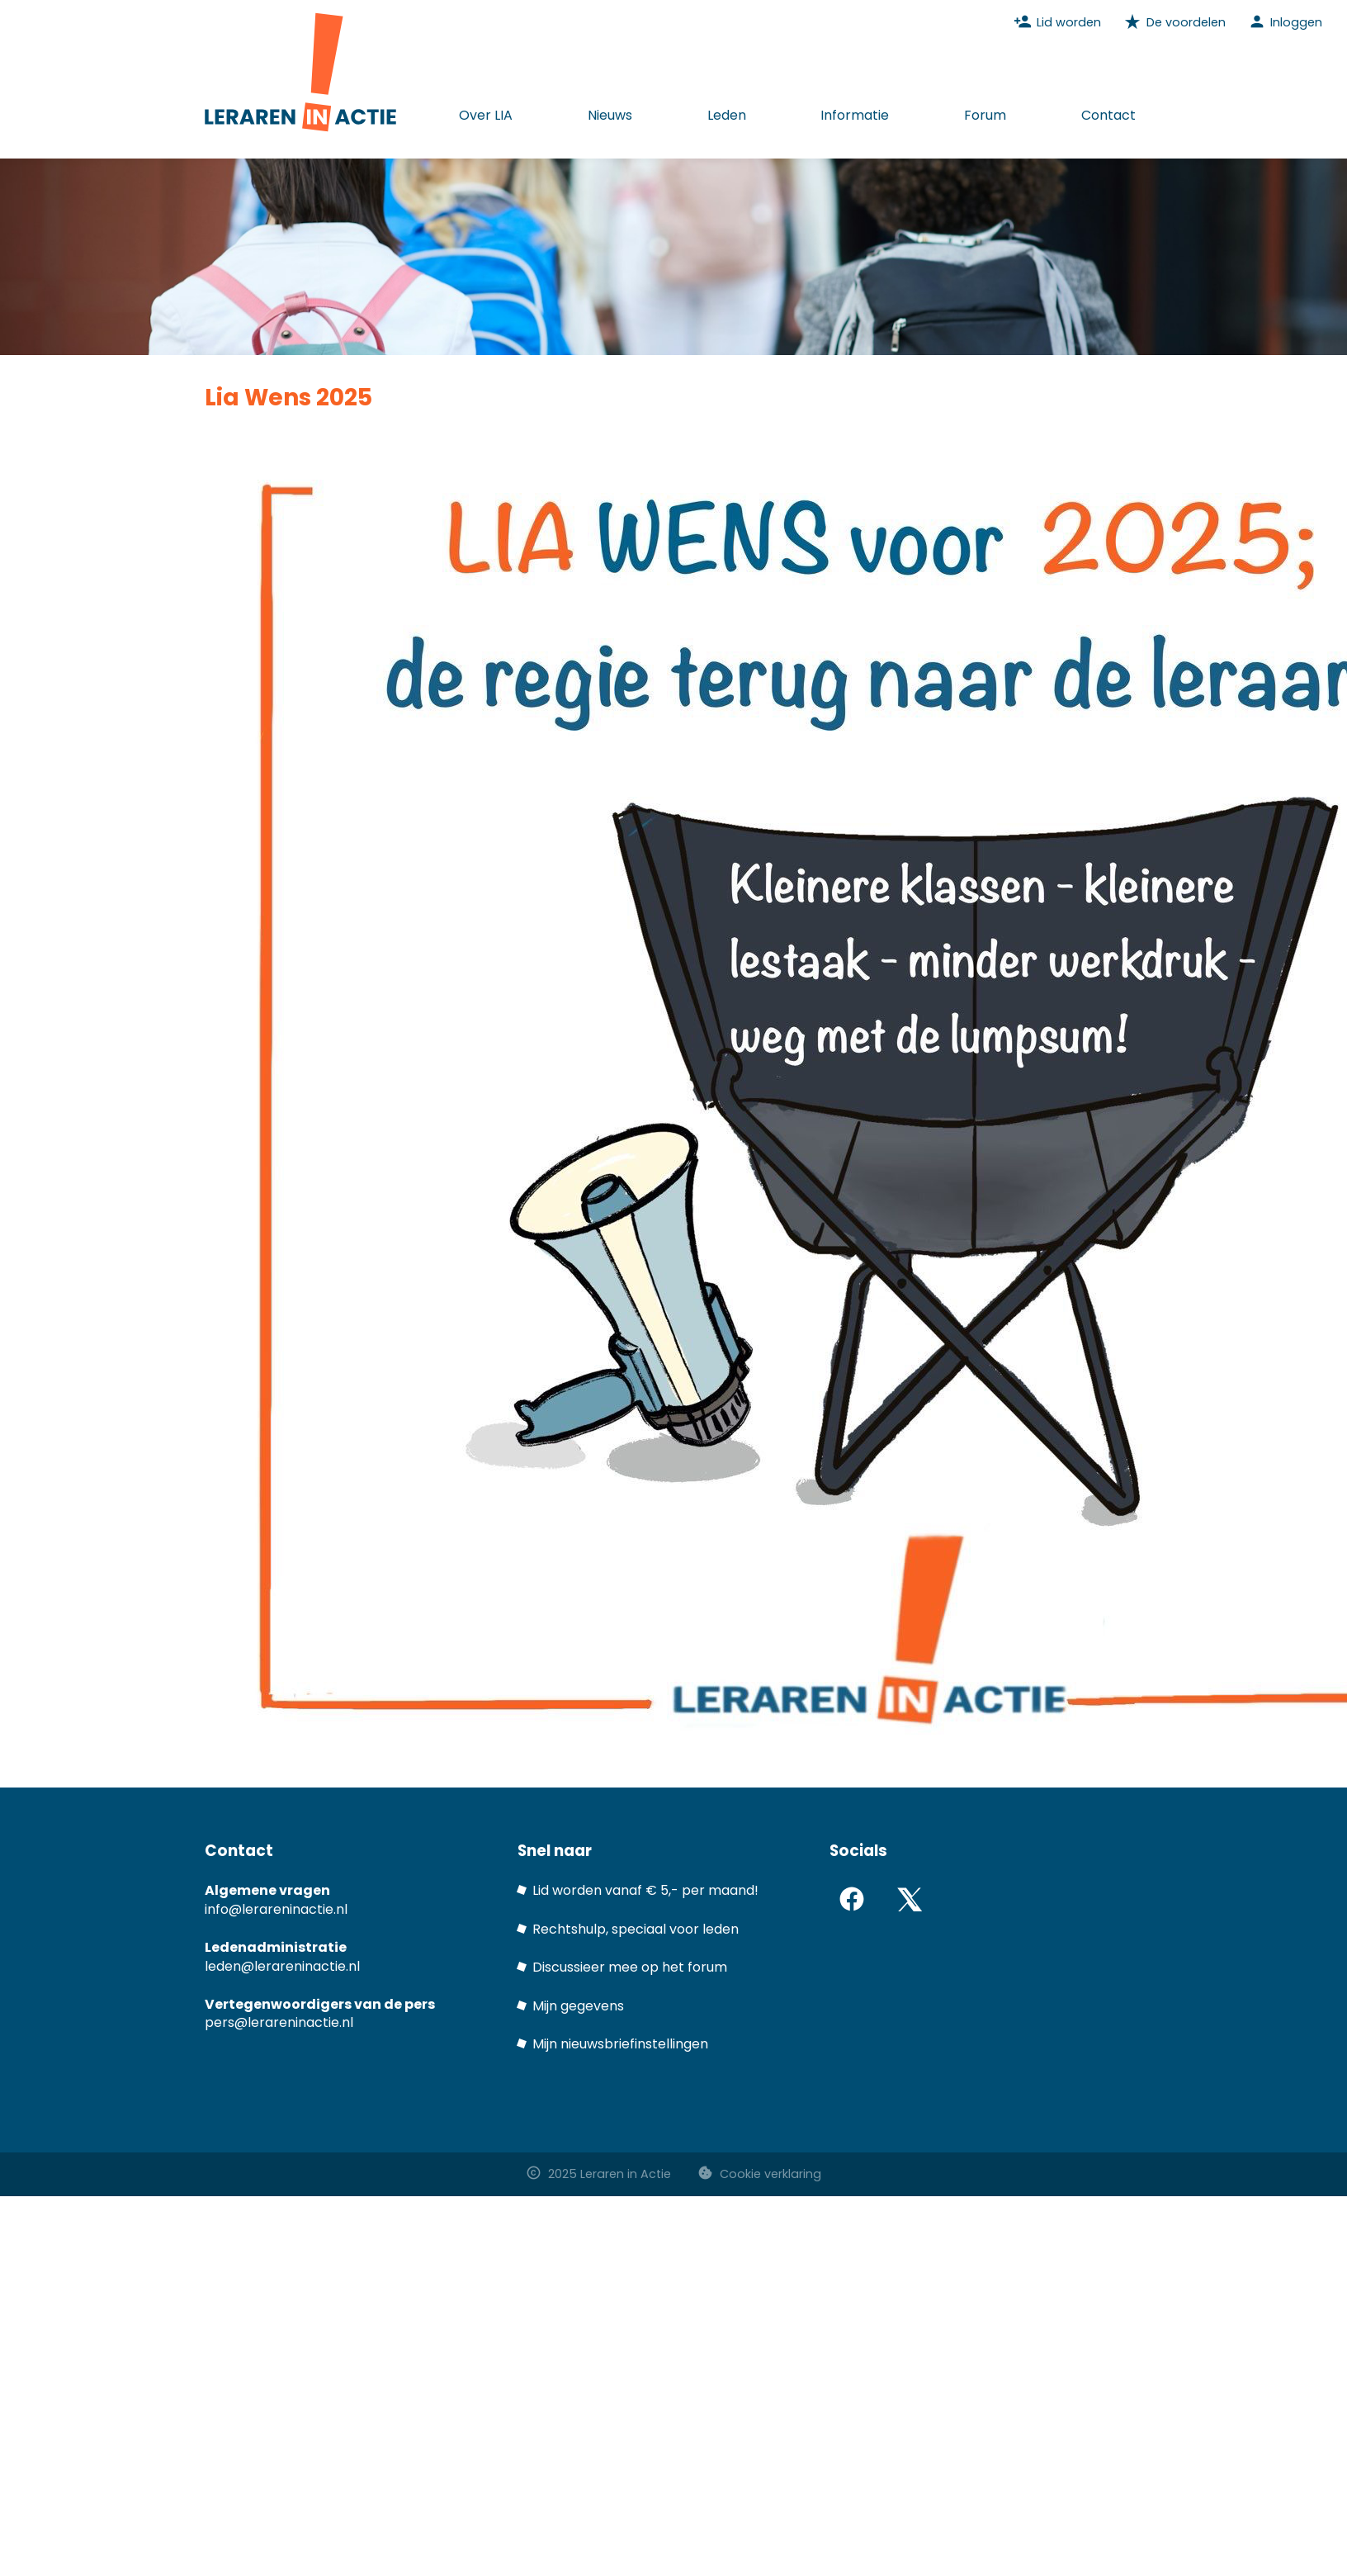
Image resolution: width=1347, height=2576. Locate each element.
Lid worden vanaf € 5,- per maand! (645, 1890)
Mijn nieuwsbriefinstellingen (620, 2043)
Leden (726, 115)
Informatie (854, 115)
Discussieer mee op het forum (629, 1967)
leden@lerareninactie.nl (282, 1966)
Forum (985, 115)
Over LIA (486, 115)
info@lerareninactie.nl (276, 1909)
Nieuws (610, 115)
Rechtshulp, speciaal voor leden (635, 1929)
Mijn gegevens (578, 2005)
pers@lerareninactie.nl (279, 2022)
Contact (1108, 115)
